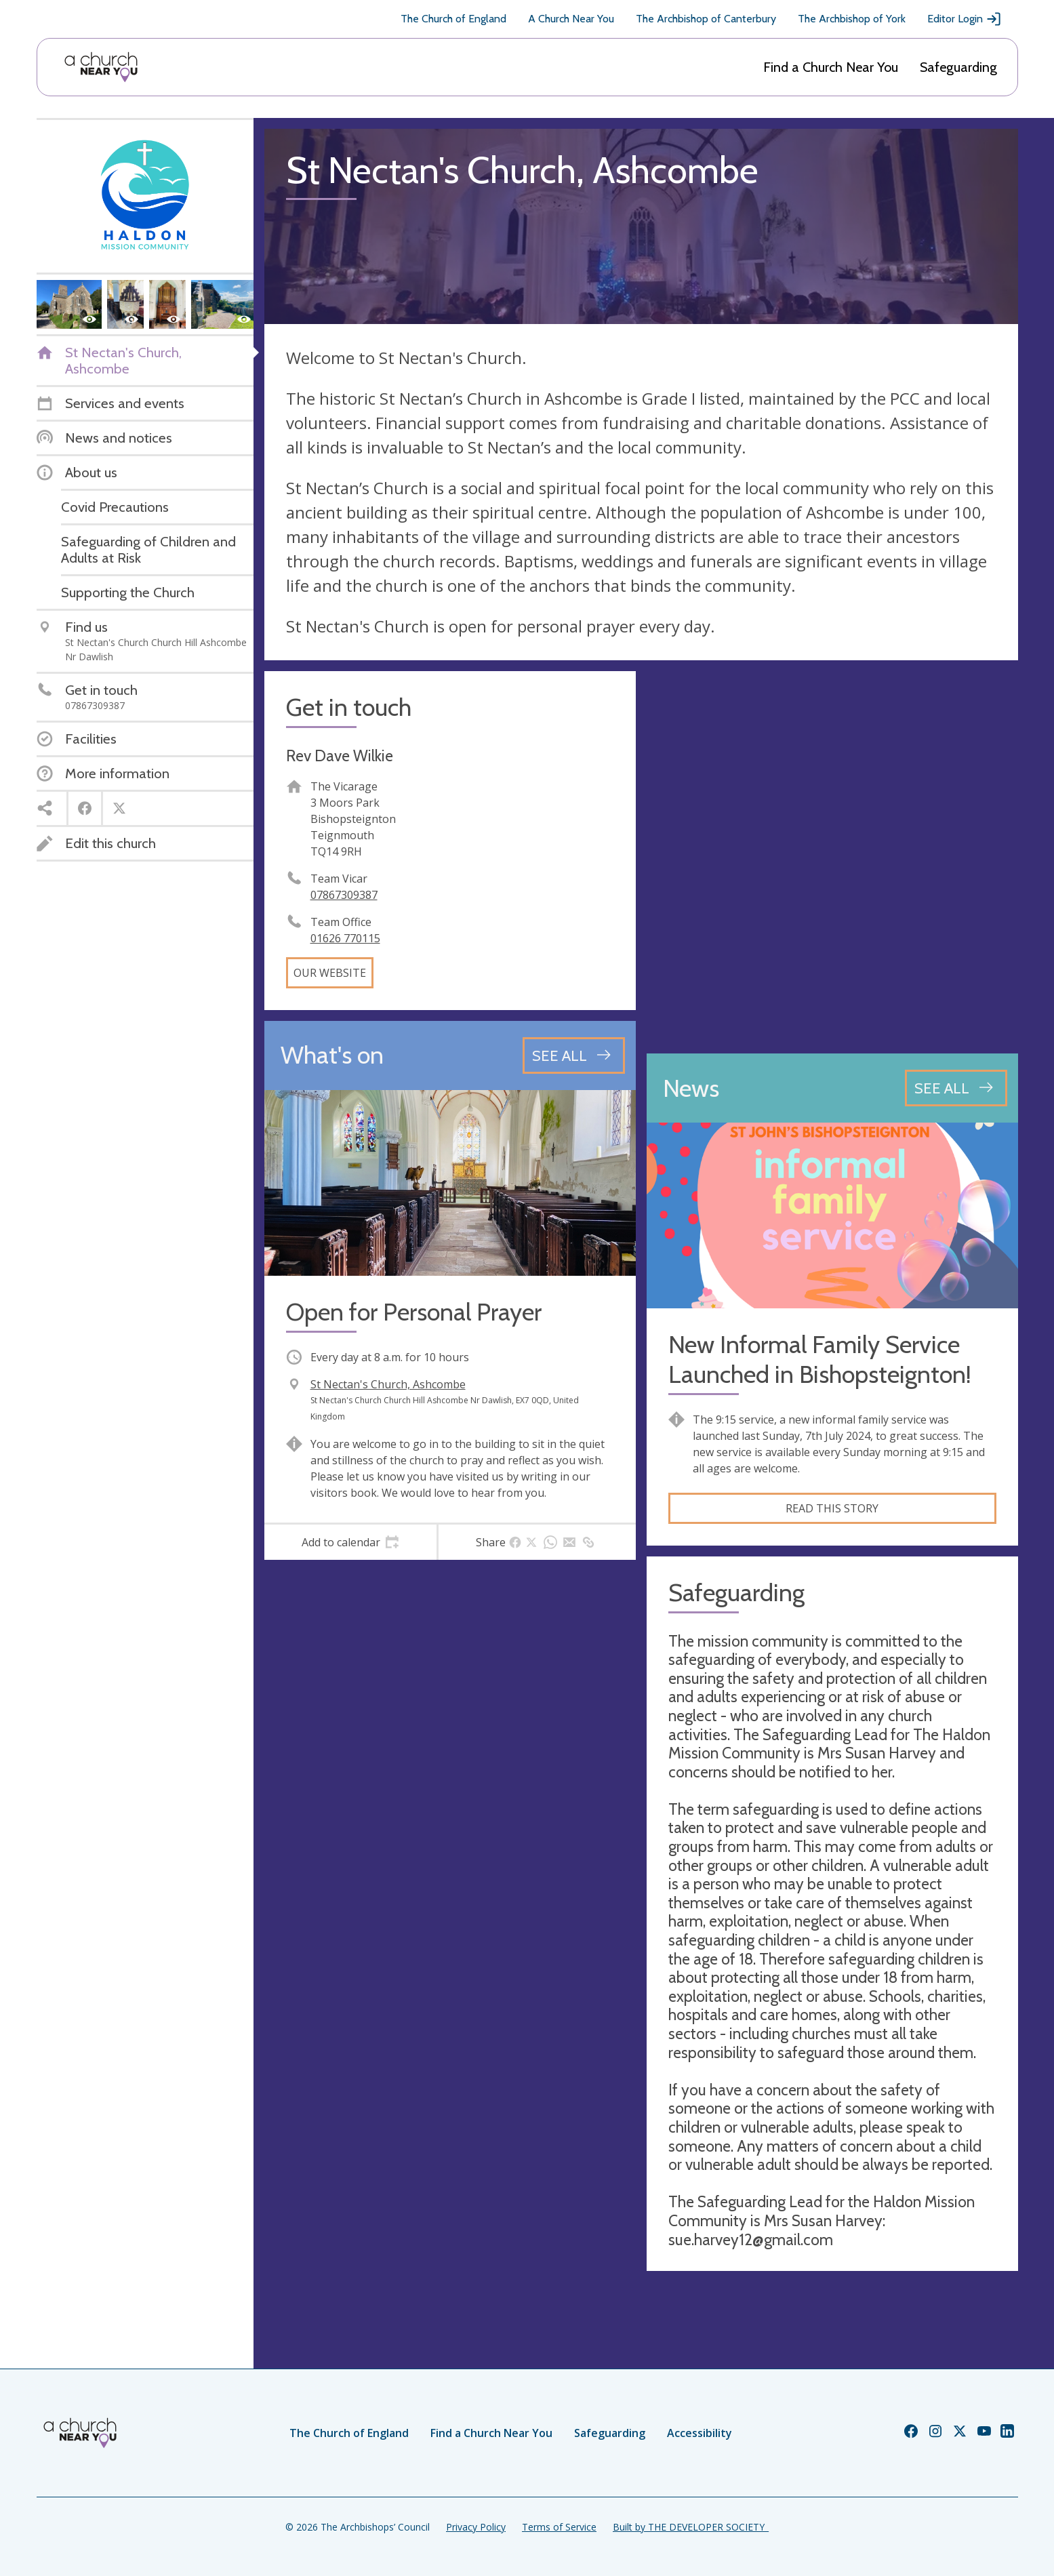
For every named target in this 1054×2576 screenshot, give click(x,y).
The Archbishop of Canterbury (706, 18)
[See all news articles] (956, 1088)
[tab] (350, 1542)
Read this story (832, 1508)
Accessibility (699, 2433)
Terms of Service (559, 2526)
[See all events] (574, 1055)
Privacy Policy (476, 2526)
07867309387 (344, 894)
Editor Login (964, 19)
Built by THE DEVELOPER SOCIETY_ (691, 2526)
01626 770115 (345, 938)
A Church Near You (571, 18)
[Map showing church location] (832, 857)
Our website (329, 972)
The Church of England (453, 18)
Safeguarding (958, 67)
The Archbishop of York (852, 18)
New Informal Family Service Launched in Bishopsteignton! (819, 1359)
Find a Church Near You (830, 67)
